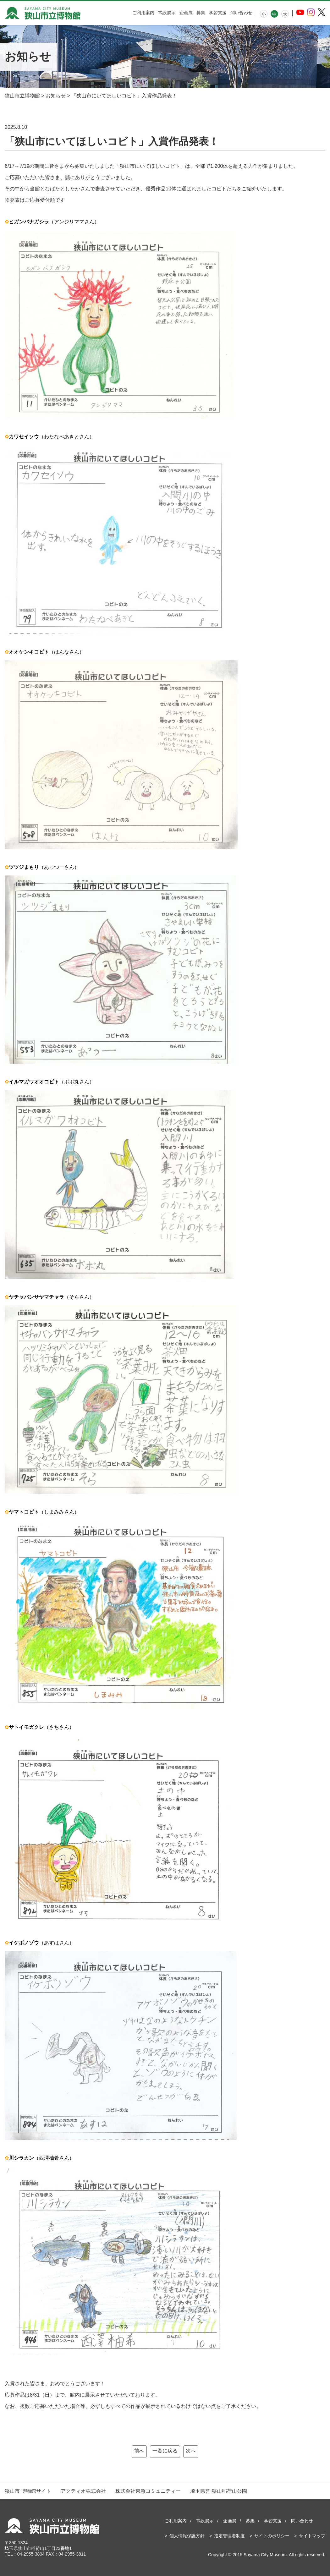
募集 (200, 12)
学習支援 (218, 12)
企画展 (186, 12)
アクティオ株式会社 (83, 2491)
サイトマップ (312, 2535)
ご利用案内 (143, 12)
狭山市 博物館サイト (28, 2491)
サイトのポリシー (271, 2535)
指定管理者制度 (229, 2535)
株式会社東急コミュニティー (148, 2491)
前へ (139, 2450)
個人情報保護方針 (187, 2535)
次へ (191, 2450)
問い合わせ (241, 12)
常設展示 (167, 12)
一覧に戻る (165, 2450)
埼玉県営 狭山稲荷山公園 (218, 2491)
